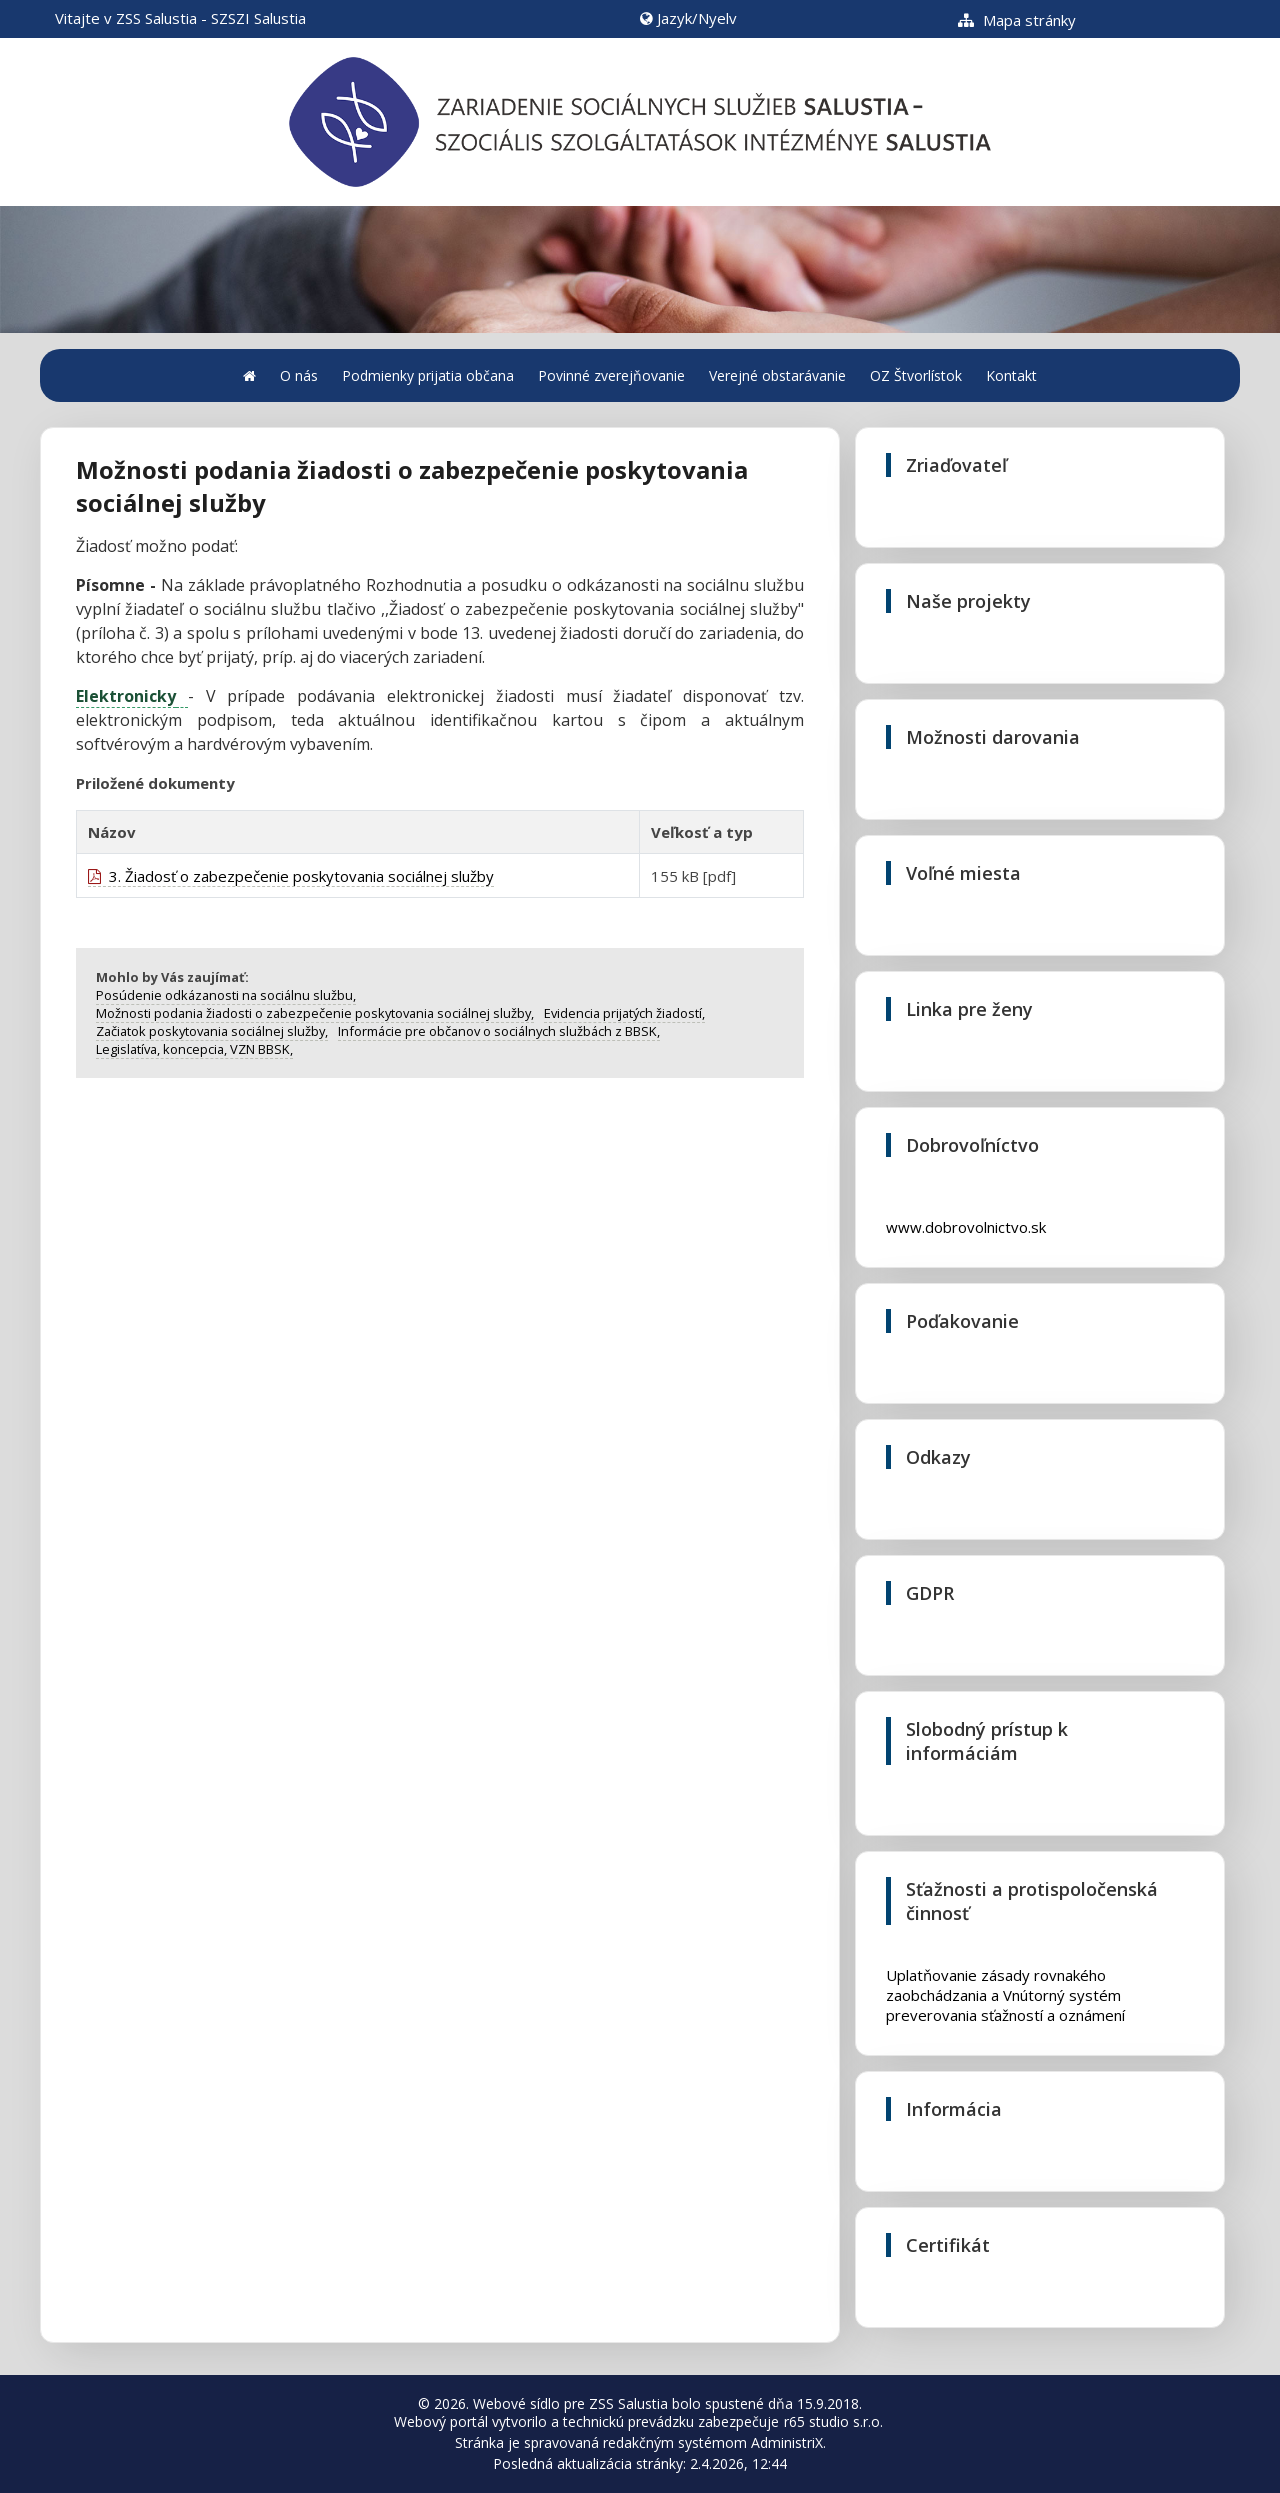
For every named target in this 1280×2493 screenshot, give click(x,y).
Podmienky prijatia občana (428, 375)
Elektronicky (126, 696)
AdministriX (787, 2442)
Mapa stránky (1017, 20)
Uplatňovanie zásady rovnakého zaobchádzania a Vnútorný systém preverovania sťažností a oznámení (1005, 1990)
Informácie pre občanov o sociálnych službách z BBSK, (499, 1031)
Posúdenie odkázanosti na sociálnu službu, (226, 995)
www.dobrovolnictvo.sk (966, 1227)
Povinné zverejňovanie (611, 375)
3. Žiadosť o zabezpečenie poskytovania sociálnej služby (291, 876)
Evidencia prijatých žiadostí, (624, 1013)
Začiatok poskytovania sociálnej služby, (212, 1031)
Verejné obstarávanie (777, 375)
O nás (299, 375)
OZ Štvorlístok (916, 375)
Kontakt (1011, 375)
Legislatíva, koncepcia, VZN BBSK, (194, 1049)
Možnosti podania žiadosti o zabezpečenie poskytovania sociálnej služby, (315, 1013)
